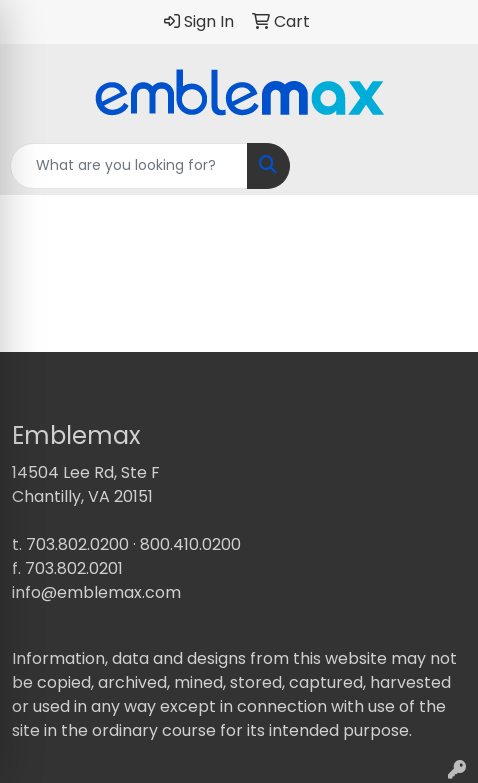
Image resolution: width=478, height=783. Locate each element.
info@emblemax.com (96, 592)
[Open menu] (438, 166)
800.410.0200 (190, 544)
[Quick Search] (129, 166)
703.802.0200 (77, 544)
